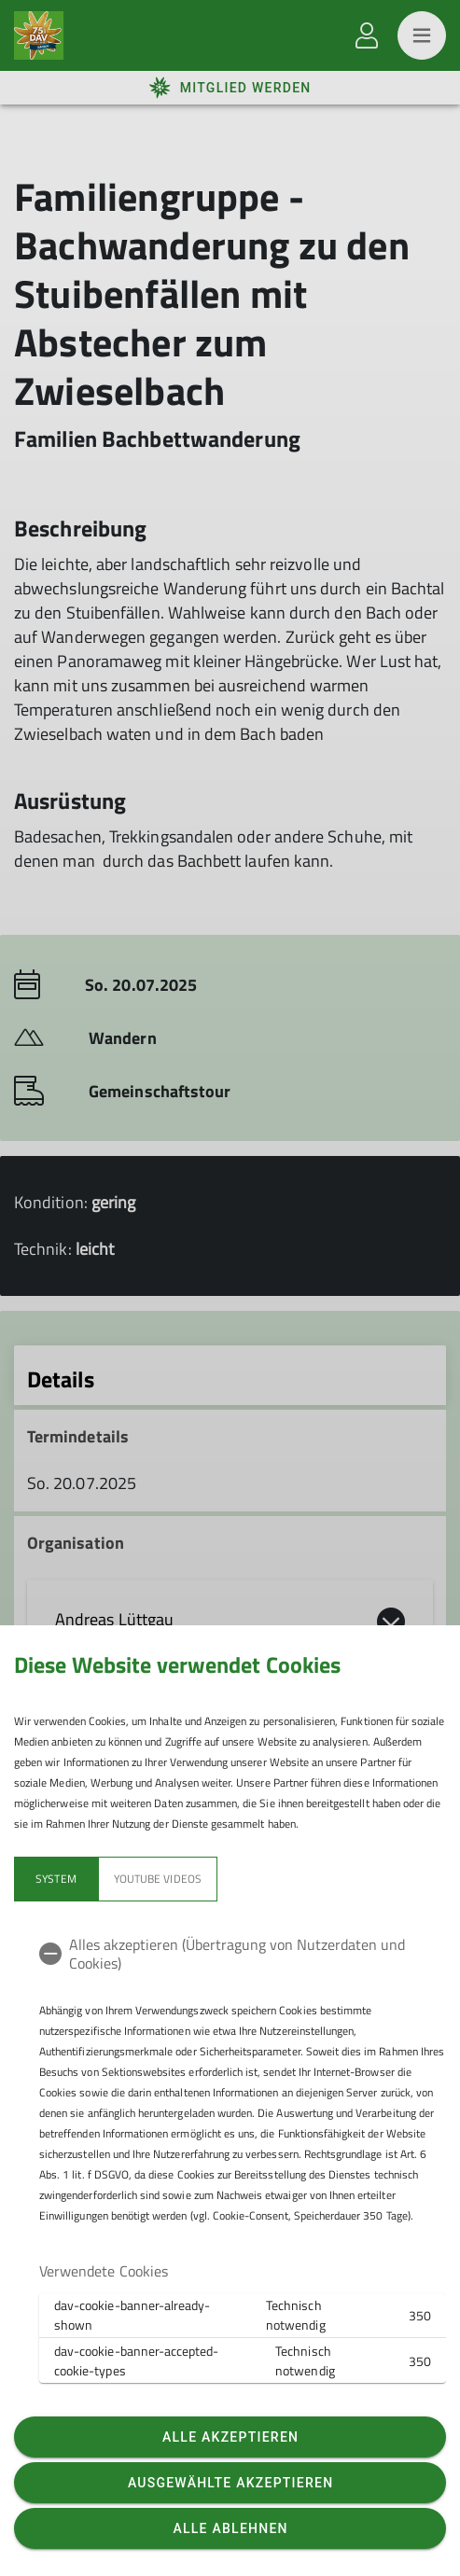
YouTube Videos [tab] (158, 1878)
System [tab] (55, 1878)
